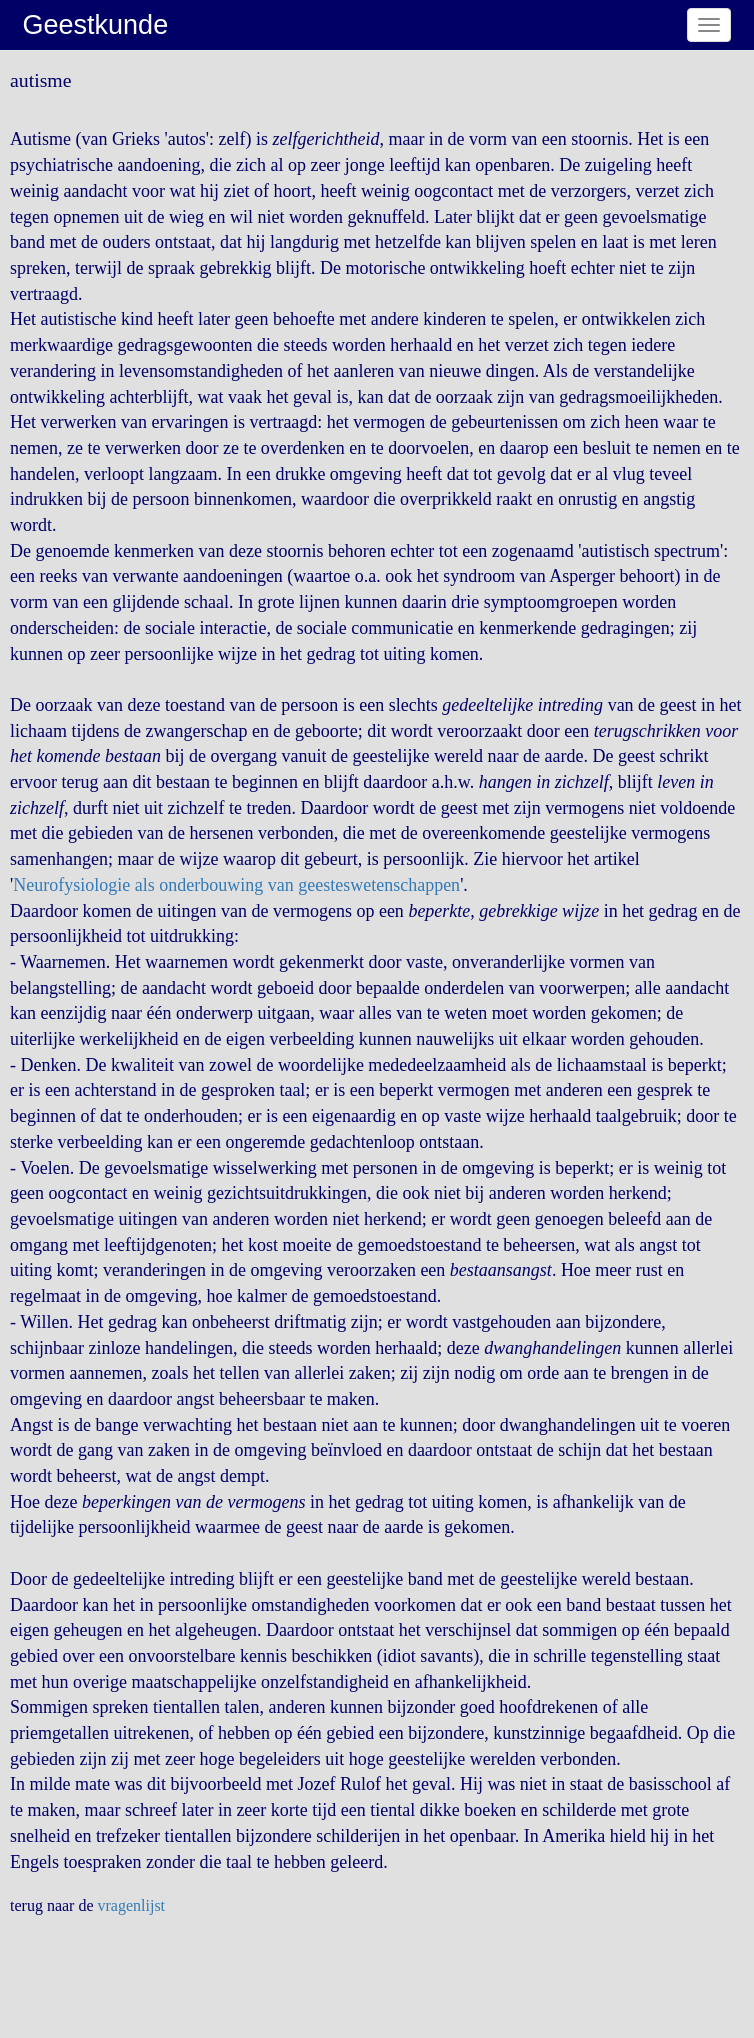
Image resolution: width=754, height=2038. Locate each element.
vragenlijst (132, 1905)
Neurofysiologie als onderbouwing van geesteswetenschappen (236, 885)
